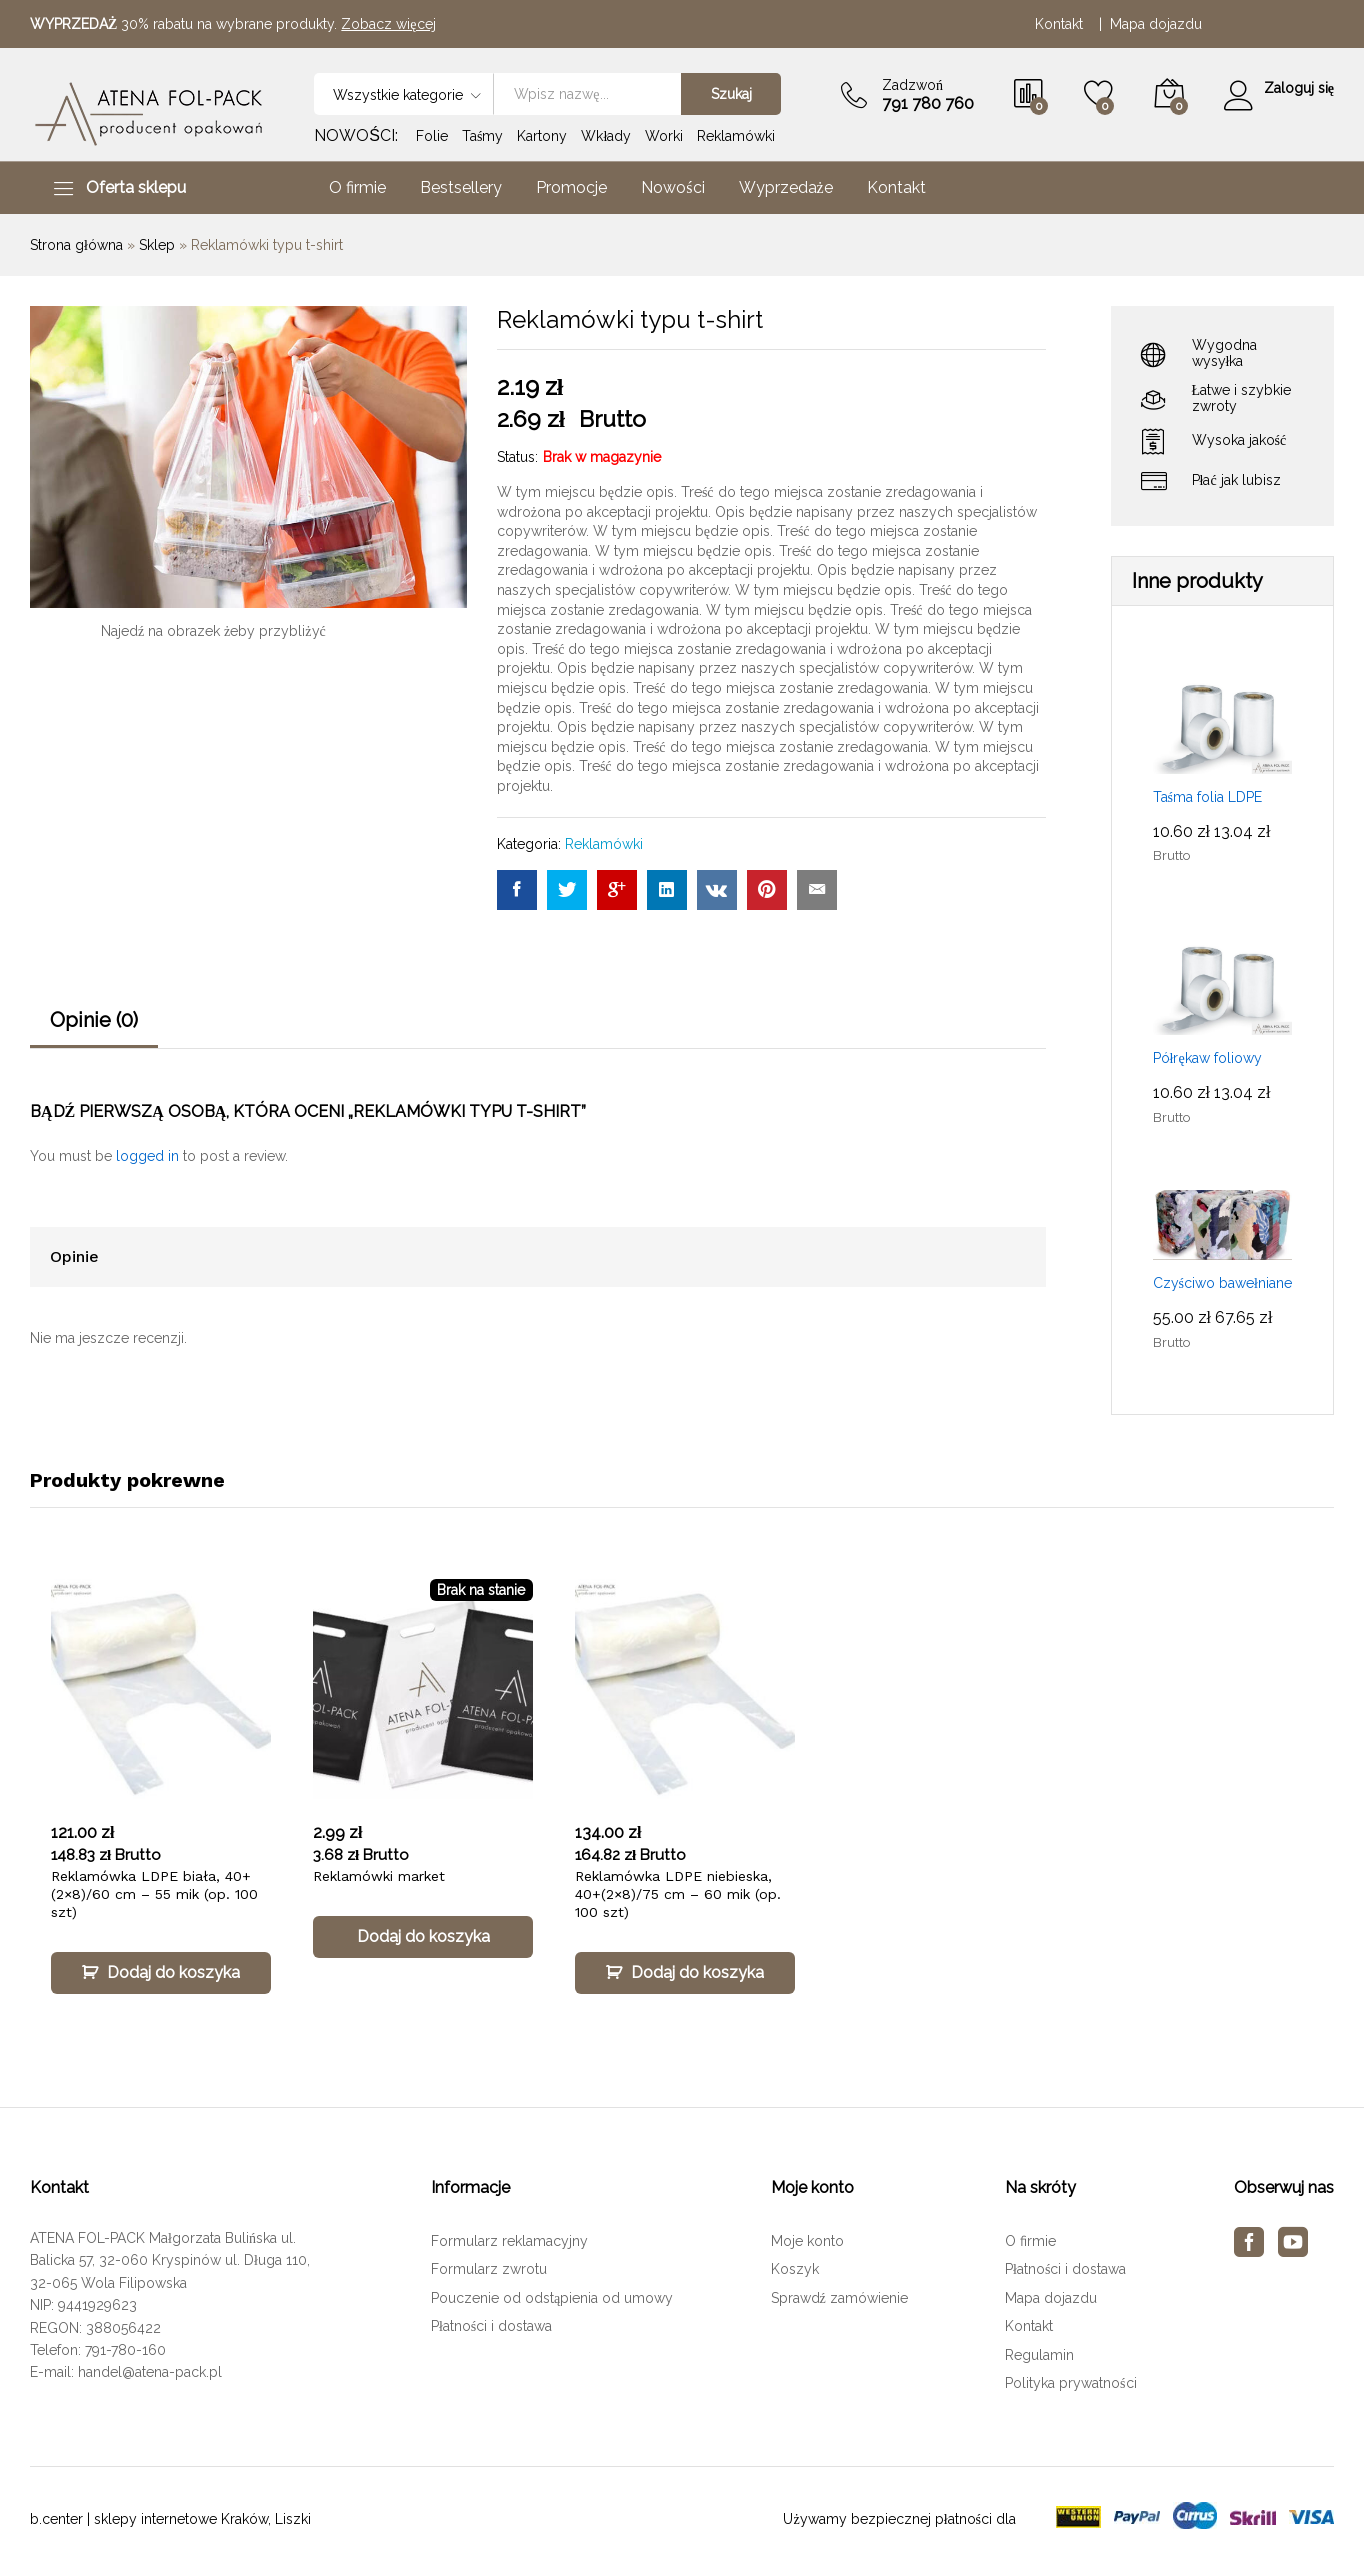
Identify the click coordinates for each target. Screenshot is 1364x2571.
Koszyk (795, 2269)
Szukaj (728, 94)
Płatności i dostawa (491, 2326)
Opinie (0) (94, 1020)
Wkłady (606, 136)
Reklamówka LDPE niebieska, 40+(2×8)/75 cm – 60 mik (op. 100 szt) (678, 1894)
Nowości (672, 188)
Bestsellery (461, 188)
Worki (664, 136)
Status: (517, 457)
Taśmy (482, 136)
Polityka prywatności (1070, 2383)
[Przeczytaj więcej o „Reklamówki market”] (423, 1937)
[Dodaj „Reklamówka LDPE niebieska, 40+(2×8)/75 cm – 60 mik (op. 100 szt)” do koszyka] (685, 1973)
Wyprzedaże (786, 188)
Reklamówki (736, 136)
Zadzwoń (910, 85)
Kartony (542, 136)
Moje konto (807, 2241)
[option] (161, 1805)
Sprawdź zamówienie (839, 2298)
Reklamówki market (379, 1876)
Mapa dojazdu (1156, 24)
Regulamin (1039, 2355)
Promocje (571, 188)
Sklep (157, 245)
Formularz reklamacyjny (509, 2241)
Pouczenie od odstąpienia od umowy (552, 2298)
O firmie (357, 188)
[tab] (94, 1029)
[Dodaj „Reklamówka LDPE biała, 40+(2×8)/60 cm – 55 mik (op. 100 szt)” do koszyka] (161, 1973)
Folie (432, 136)
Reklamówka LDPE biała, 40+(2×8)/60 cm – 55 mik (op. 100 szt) (154, 1894)
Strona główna (76, 245)
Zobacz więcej (388, 24)
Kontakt (1063, 24)
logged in (147, 1156)
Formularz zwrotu (489, 2269)
